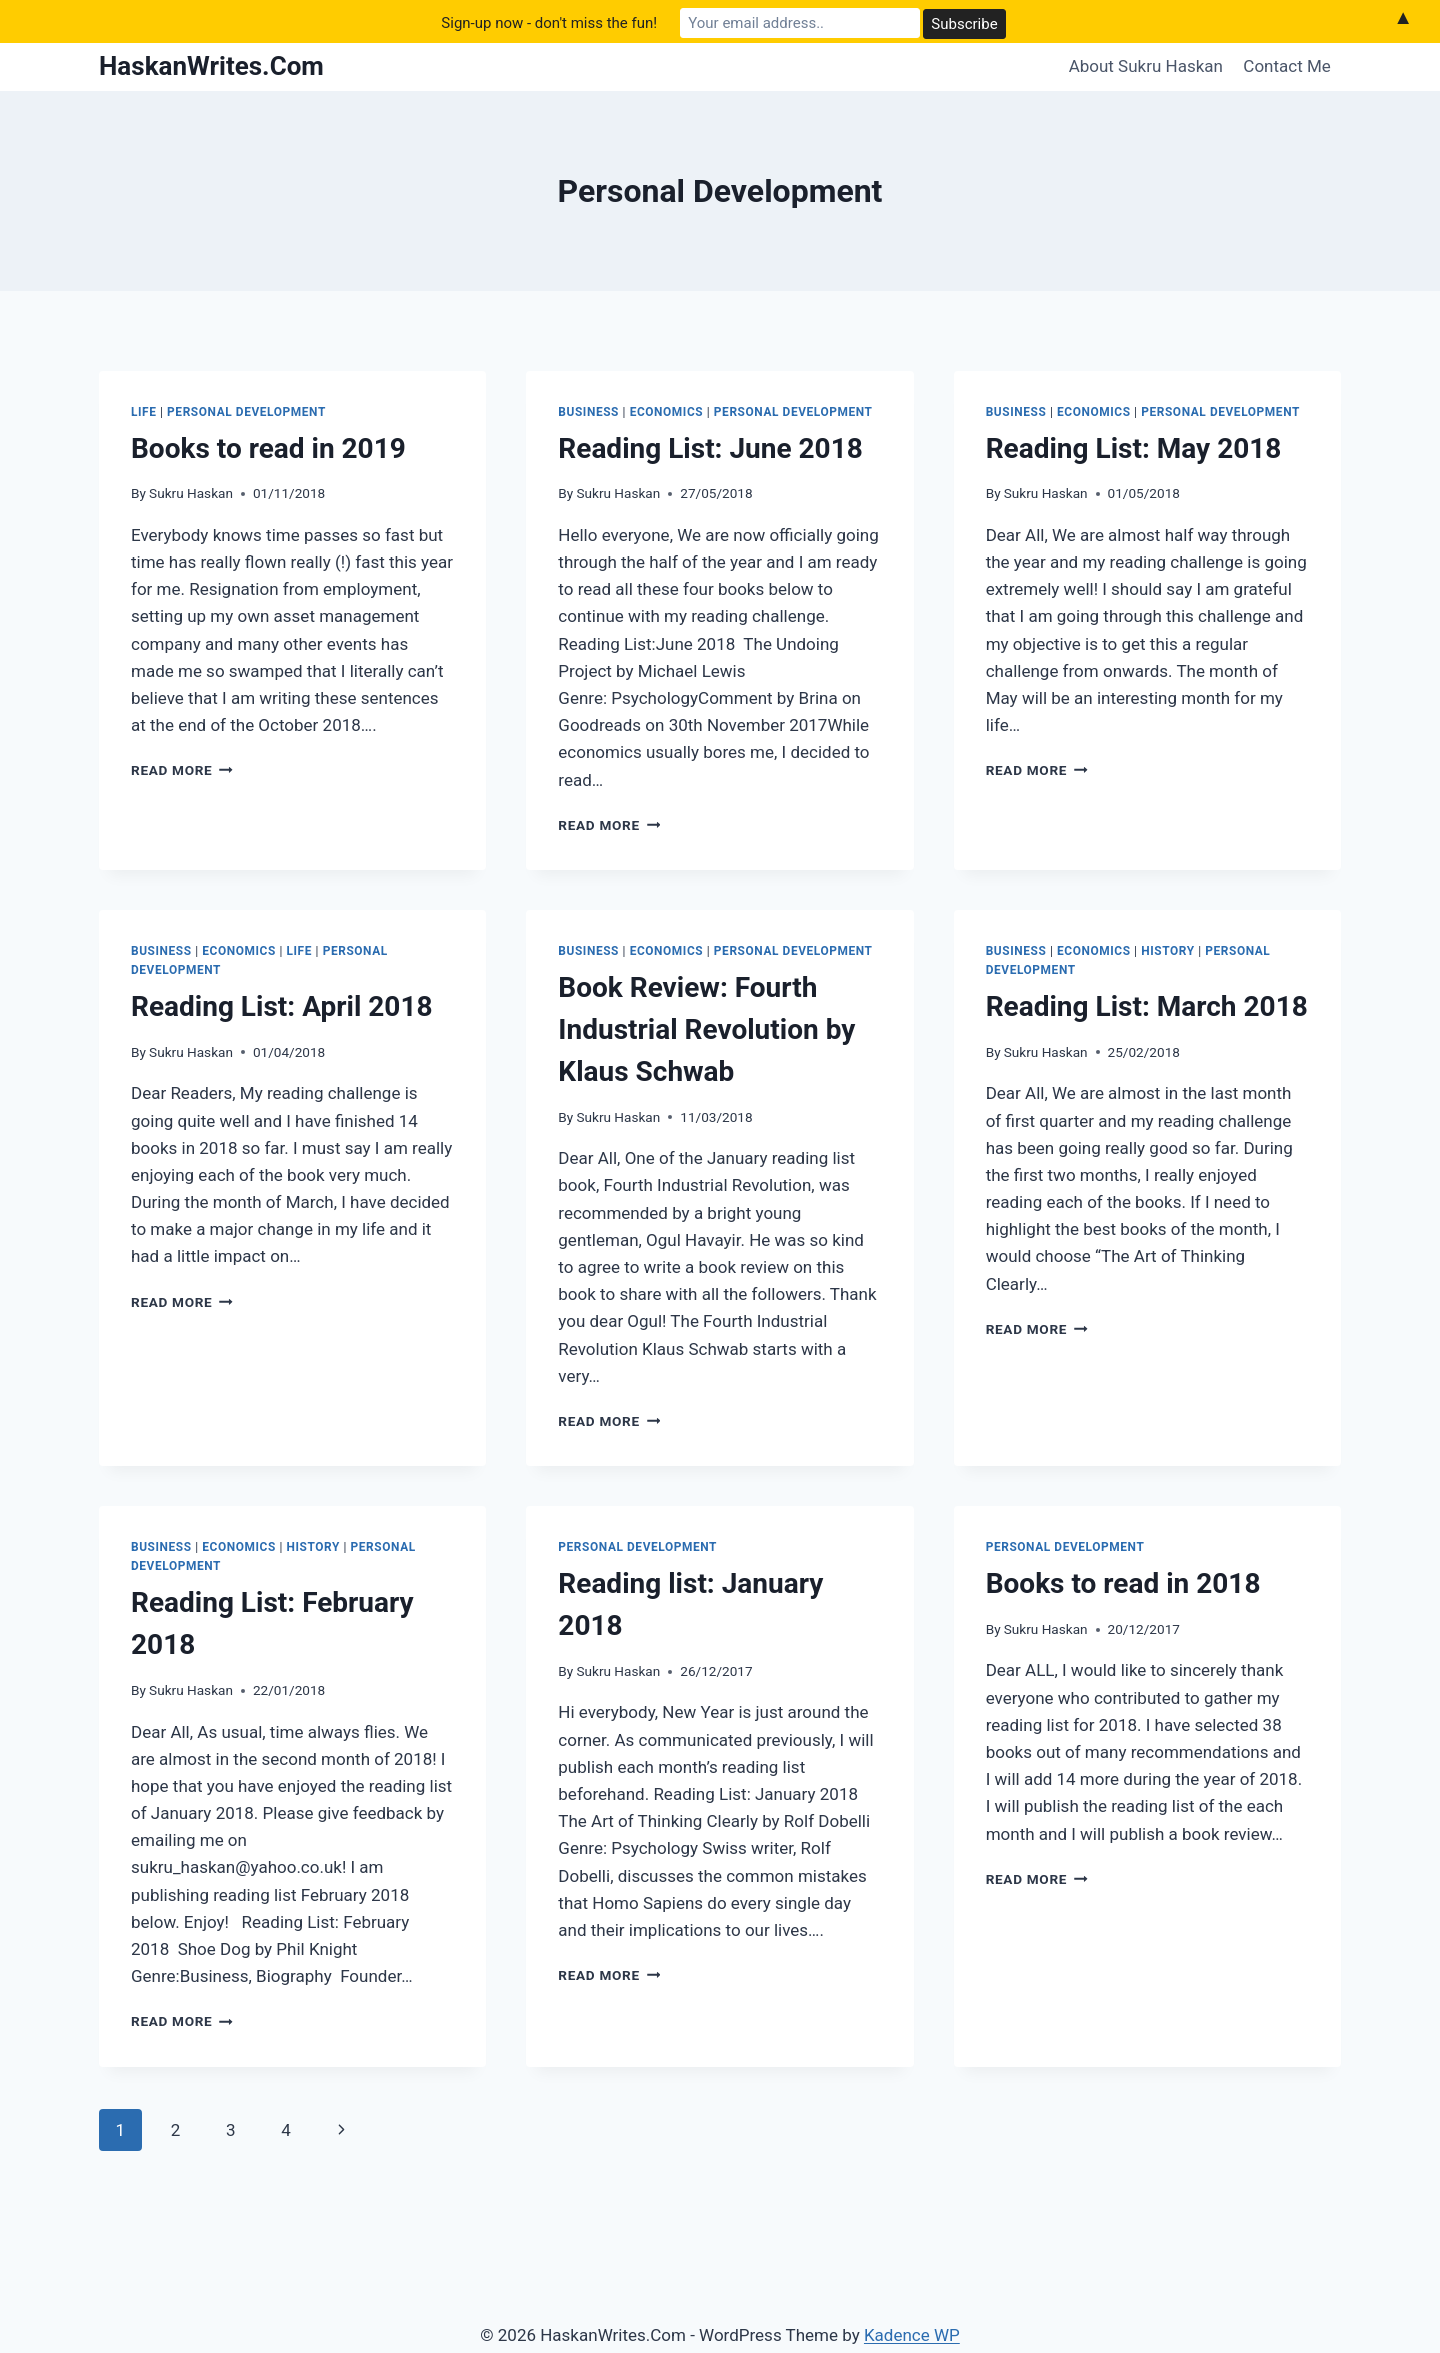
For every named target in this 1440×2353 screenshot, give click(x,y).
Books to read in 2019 (268, 448)
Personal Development (246, 412)
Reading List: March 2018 (1147, 1006)
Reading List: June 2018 (710, 448)
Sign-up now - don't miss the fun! (549, 21)
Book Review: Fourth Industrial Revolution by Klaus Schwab (706, 1029)
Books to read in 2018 (1123, 1583)
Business (588, 412)
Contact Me (1287, 66)
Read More (182, 770)
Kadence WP (912, 2335)
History (1167, 951)
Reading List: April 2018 (282, 1006)
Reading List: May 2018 (1134, 448)
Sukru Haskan (191, 493)
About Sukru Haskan (1146, 66)
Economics (667, 412)
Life (144, 412)
